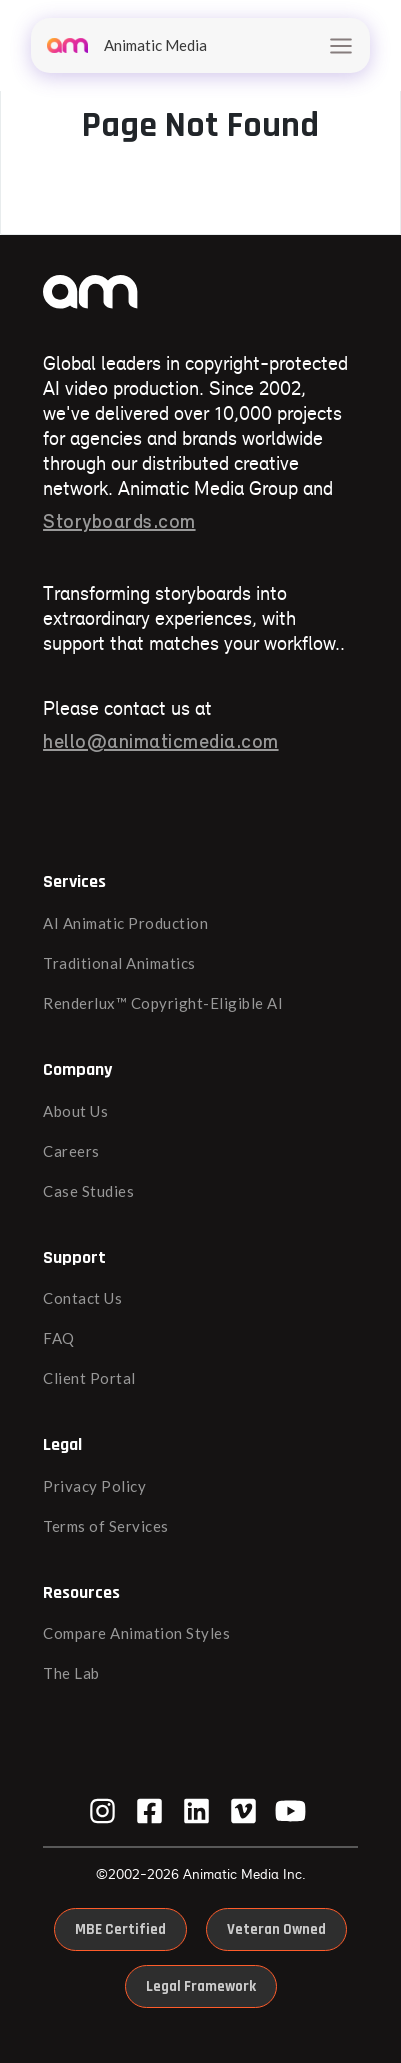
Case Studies (88, 1191)
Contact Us (82, 1298)
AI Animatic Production (125, 923)
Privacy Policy (94, 1486)
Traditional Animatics (119, 963)
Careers (71, 1151)
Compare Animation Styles (136, 1633)
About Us (75, 1111)
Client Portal (89, 1378)
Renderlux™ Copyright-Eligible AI (163, 1003)
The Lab (71, 1673)
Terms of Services (106, 1526)
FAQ (59, 1338)
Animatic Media (127, 45)
